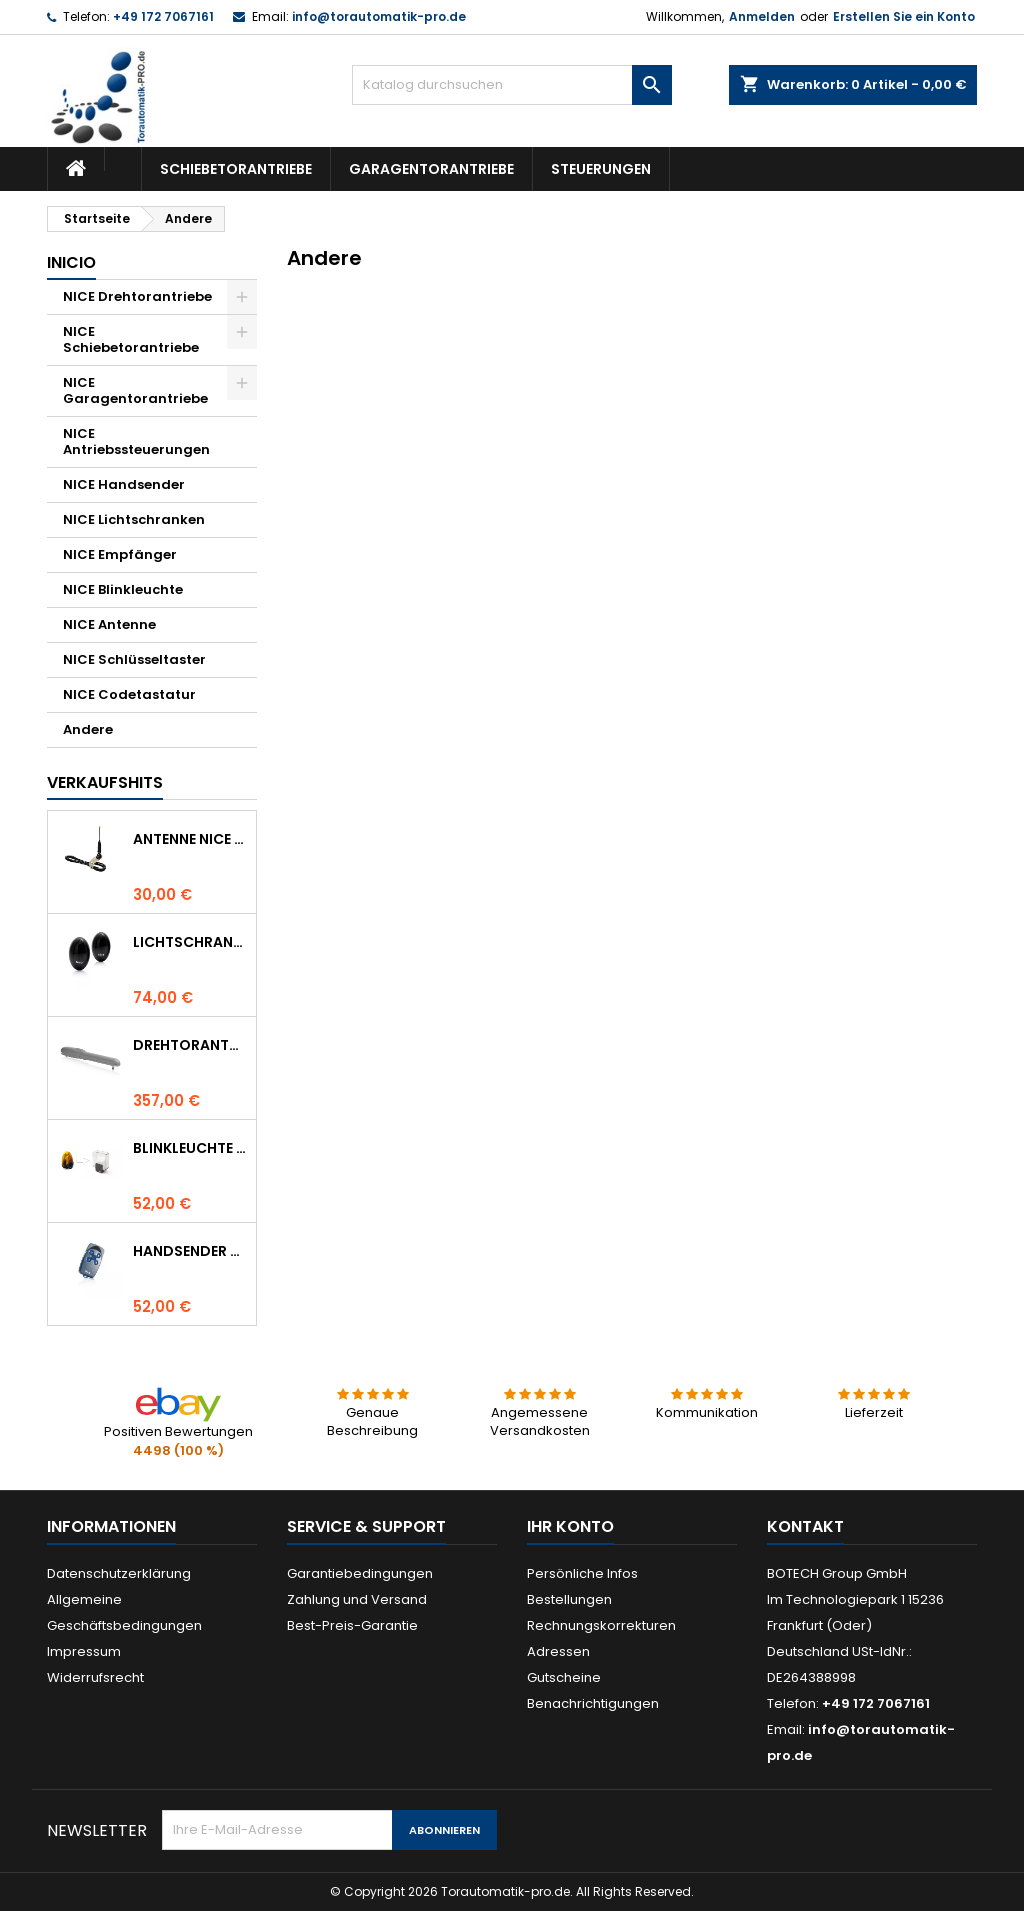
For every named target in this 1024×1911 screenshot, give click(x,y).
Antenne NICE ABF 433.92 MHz (190, 839)
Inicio (71, 262)
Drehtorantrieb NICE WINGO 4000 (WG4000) (190, 1045)
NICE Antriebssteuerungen (136, 441)
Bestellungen (569, 1599)
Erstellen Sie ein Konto (904, 16)
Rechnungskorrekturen (601, 1625)
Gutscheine (564, 1677)
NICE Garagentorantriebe (135, 390)
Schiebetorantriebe (236, 169)
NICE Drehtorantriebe (137, 296)
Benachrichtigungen (593, 1703)
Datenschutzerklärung (119, 1573)
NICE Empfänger (120, 554)
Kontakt (805, 1526)
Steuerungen (601, 169)
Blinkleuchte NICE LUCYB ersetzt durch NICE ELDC (190, 1148)
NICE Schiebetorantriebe (131, 339)
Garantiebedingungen (360, 1573)
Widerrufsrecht (95, 1677)
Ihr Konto (570, 1526)
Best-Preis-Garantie (352, 1625)
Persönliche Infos (582, 1573)
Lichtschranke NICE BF (190, 942)
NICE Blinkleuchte (123, 589)
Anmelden (762, 16)
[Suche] (512, 85)
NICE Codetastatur (129, 694)
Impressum (84, 1651)
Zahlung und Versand (357, 1599)
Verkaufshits (105, 782)
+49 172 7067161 (163, 16)
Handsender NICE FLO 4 (190, 1251)
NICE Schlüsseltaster (134, 659)
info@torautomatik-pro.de (379, 16)
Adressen (558, 1651)
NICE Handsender (124, 484)
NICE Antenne (109, 624)
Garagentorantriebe (431, 169)
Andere (88, 729)
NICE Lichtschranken (134, 519)
